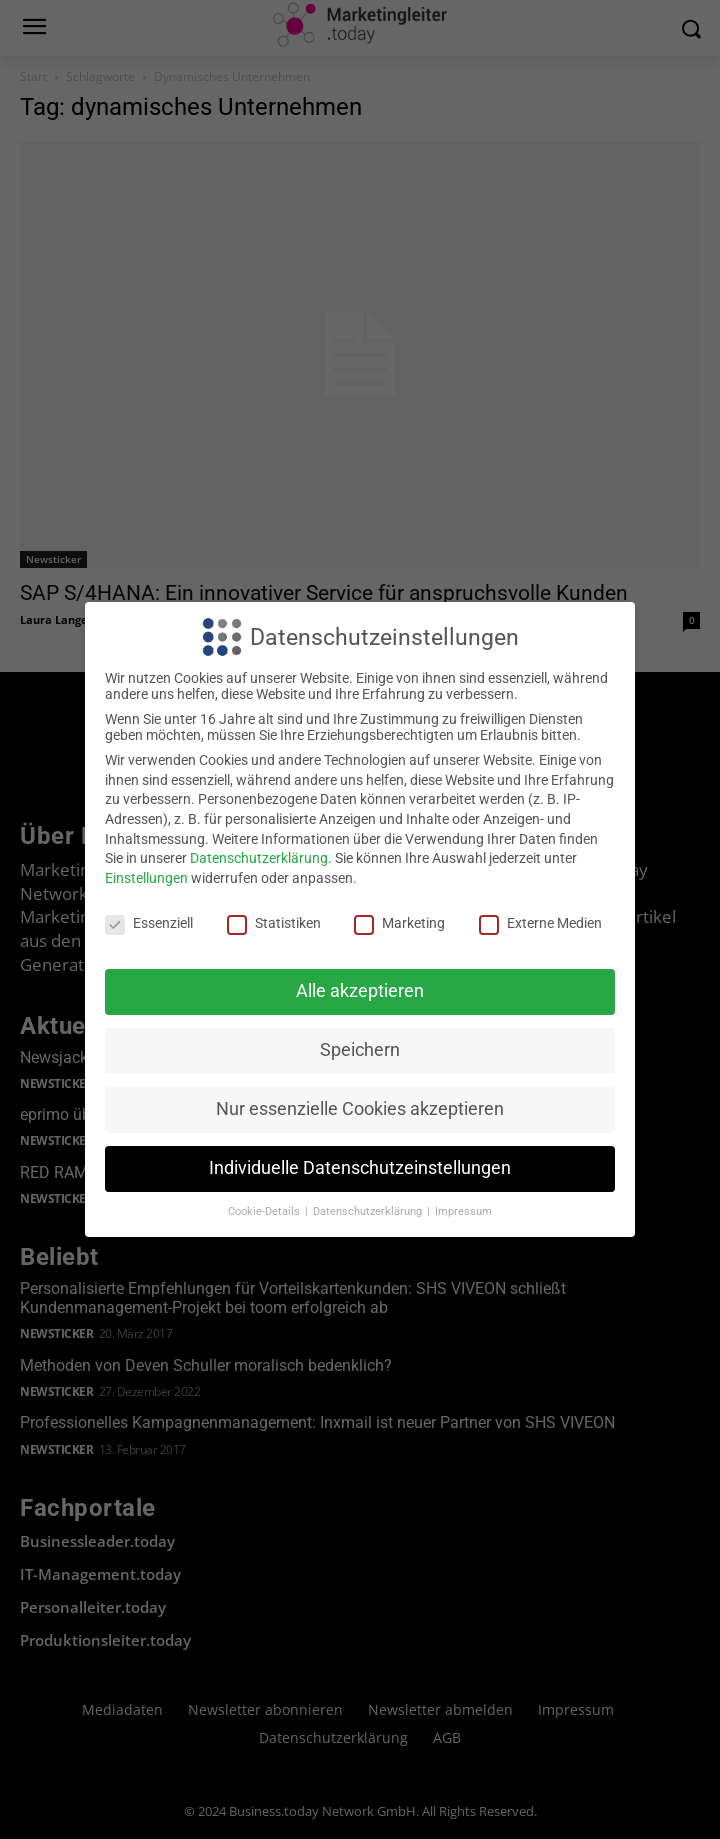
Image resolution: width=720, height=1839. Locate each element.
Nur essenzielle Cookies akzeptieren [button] (360, 1109)
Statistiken (274, 923)
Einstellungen (146, 878)
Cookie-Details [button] (265, 1211)
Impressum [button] (463, 1211)
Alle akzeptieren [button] (360, 991)
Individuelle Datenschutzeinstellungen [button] (360, 1168)
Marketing (399, 923)
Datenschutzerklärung (259, 858)
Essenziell (149, 923)
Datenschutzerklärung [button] (369, 1211)
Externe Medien (540, 923)
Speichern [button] (360, 1050)
